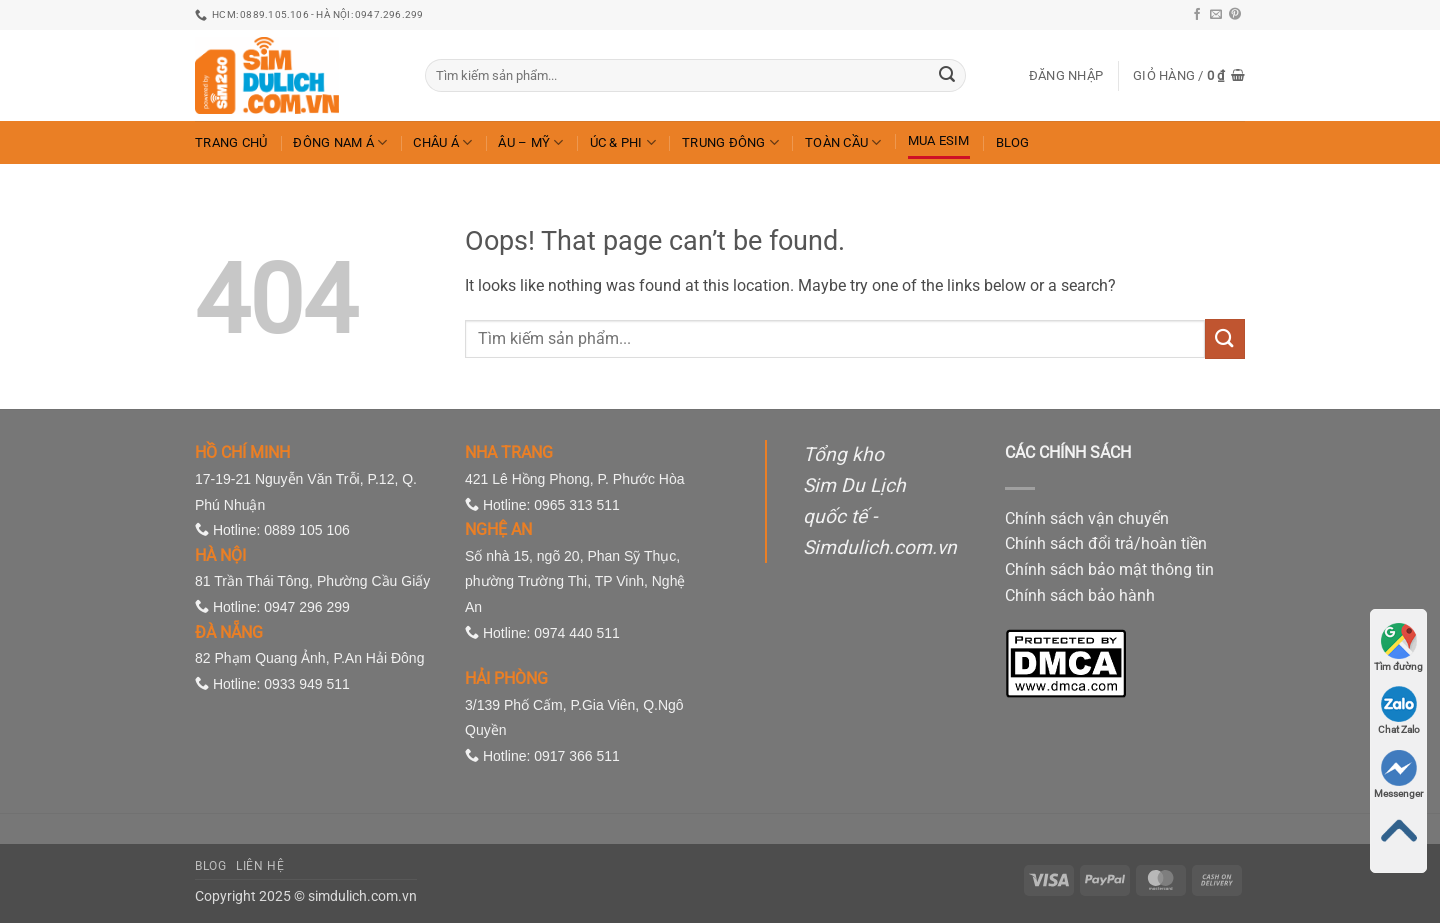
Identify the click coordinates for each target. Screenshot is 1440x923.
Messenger (1398, 774)
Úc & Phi (623, 142)
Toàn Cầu (843, 142)
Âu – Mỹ (530, 142)
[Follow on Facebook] (1197, 15)
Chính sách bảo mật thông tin (1109, 569)
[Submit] (947, 76)
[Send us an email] (1216, 15)
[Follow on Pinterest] (1235, 15)
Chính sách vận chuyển (1087, 518)
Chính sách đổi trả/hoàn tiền (1106, 543)
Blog (1013, 142)
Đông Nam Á (340, 142)
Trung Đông (730, 142)
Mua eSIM (939, 140)
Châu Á (442, 142)
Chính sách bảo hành (1080, 595)
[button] (1066, 76)
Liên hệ (260, 866)
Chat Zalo (1399, 710)
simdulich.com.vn (362, 896)
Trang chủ (231, 142)
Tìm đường (1398, 647)
